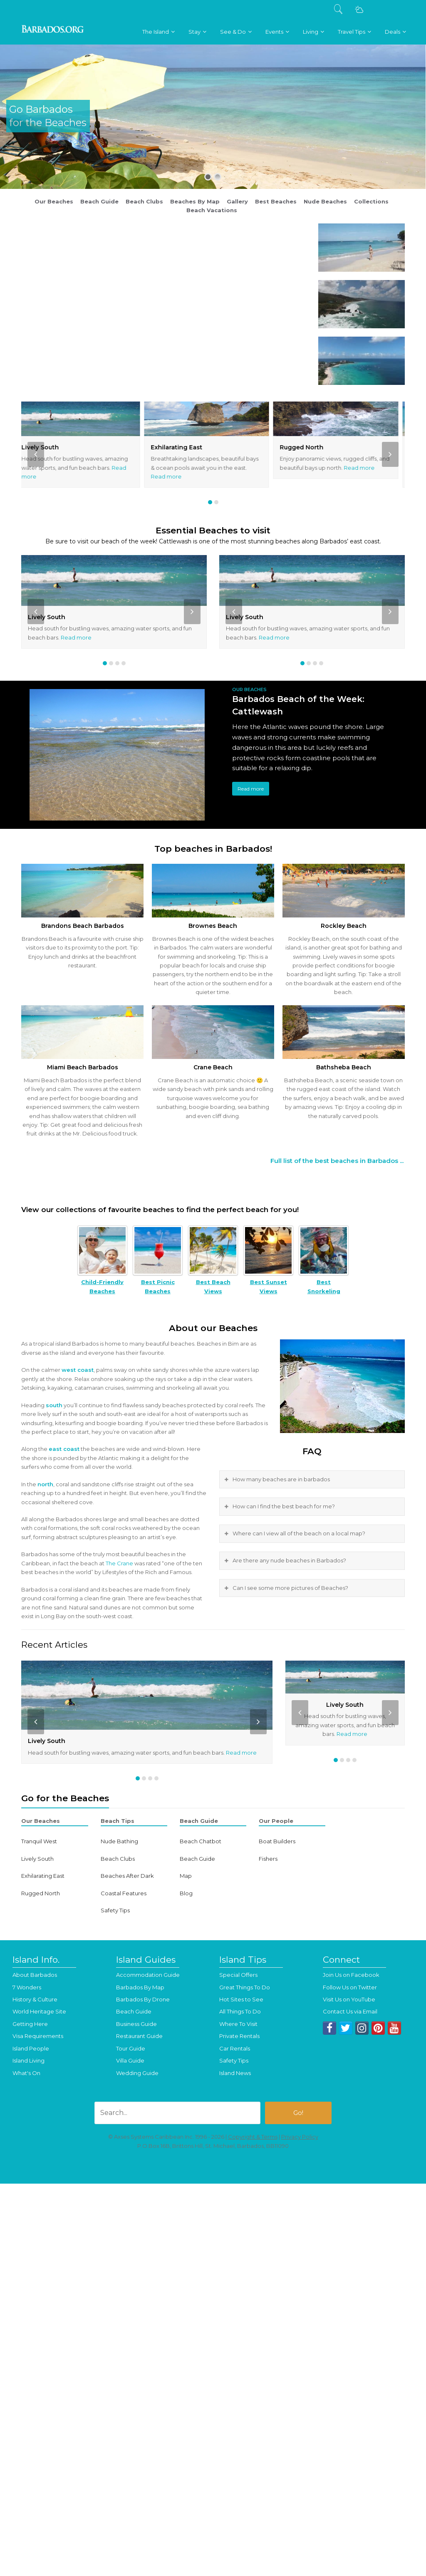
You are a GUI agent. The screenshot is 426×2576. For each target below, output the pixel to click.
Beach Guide (197, 1858)
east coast (64, 1448)
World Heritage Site (39, 2011)
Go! (298, 2113)
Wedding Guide (137, 2073)
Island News (235, 2073)
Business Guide (136, 2024)
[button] (210, 502)
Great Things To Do (244, 1987)
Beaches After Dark (127, 1875)
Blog (186, 1893)
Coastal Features (123, 1893)
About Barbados (34, 1974)
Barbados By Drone (143, 1999)
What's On (26, 2073)
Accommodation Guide (148, 1974)
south (54, 1405)
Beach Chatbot (200, 1841)
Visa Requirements (37, 2036)
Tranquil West (39, 1841)
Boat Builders (277, 1841)
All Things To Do (240, 2011)
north (45, 1484)
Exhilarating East (183, 447)
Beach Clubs (118, 1858)
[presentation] (35, 454)
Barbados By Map (140, 1987)
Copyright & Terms (252, 2136)
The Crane (119, 1563)
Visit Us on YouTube (349, 1999)
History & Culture (34, 1999)
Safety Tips (115, 1910)
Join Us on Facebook (351, 1974)
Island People (30, 2048)
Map (186, 1875)
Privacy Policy (299, 2136)
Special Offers (238, 1974)
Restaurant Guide (139, 2036)
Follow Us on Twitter (350, 1987)
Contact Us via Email (350, 2011)
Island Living (28, 2060)
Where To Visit (238, 2024)
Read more (172, 476)
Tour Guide (130, 2048)
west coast (78, 1369)
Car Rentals (234, 2048)
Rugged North (308, 447)
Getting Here (30, 2024)
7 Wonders (26, 1987)
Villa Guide (130, 2060)
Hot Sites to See (241, 1999)
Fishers (268, 1858)
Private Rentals (239, 2036)
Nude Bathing (119, 1841)
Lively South (46, 447)
